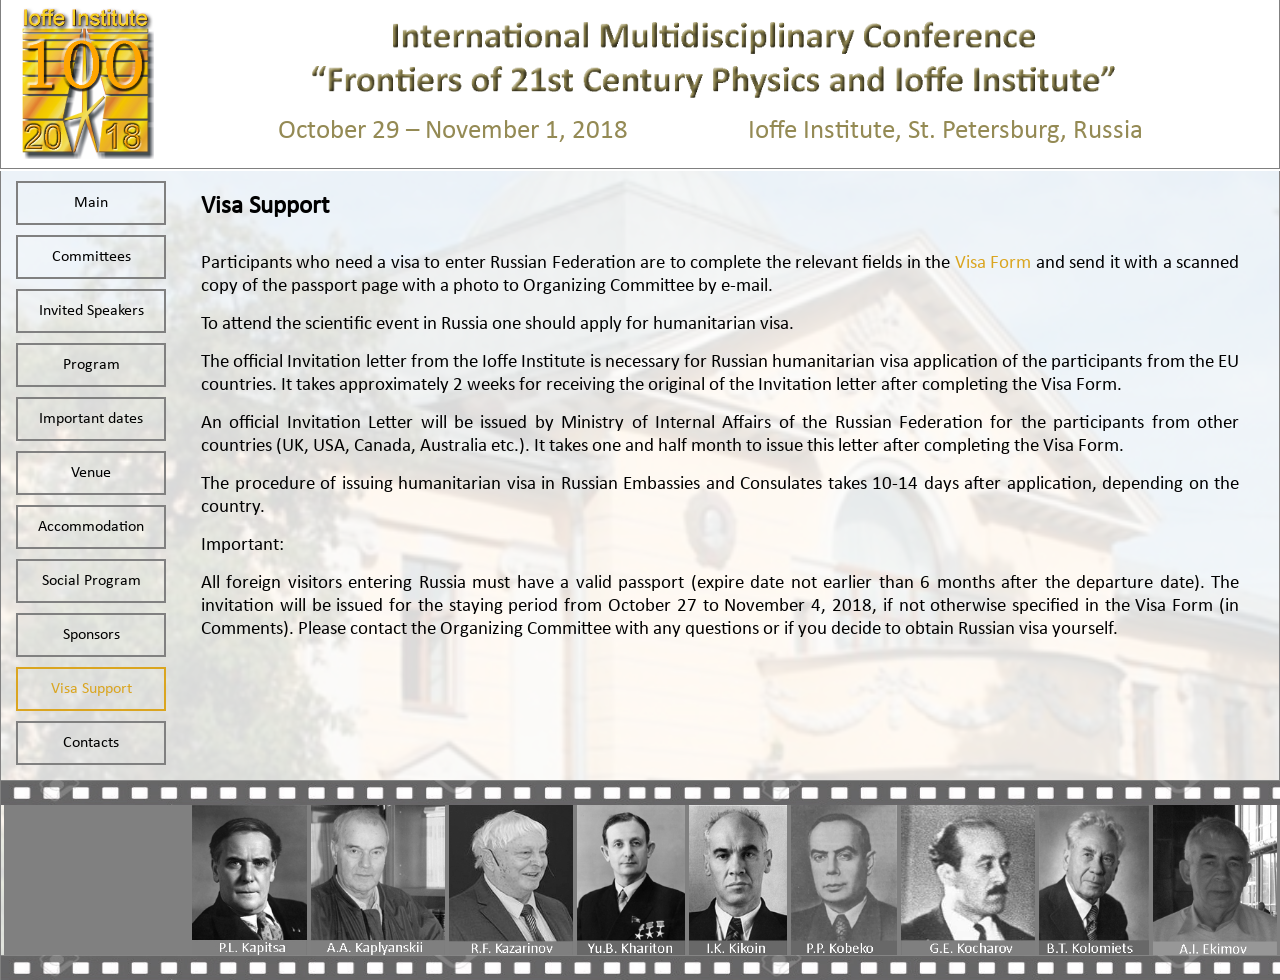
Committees (91, 257)
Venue (91, 473)
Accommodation (91, 527)
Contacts (91, 743)
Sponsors (91, 635)
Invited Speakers (91, 311)
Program (91, 365)
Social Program (91, 581)
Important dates (91, 419)
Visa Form (995, 263)
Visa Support (91, 689)
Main (91, 203)
